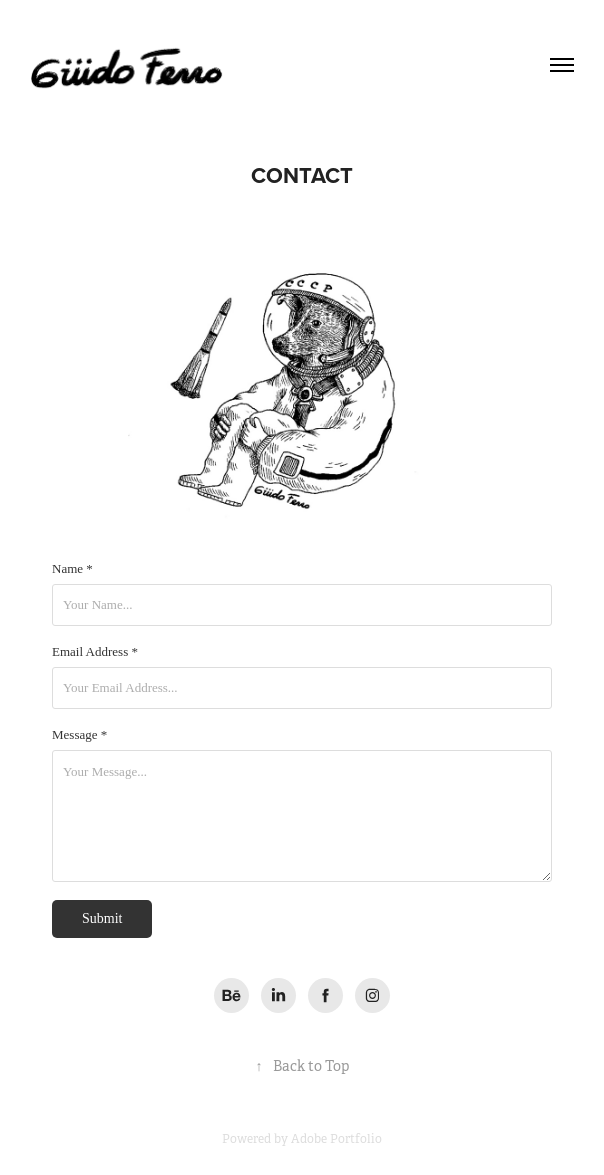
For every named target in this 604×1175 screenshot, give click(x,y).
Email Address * (95, 651)
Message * (79, 734)
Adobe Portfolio (336, 1139)
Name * (72, 568)
